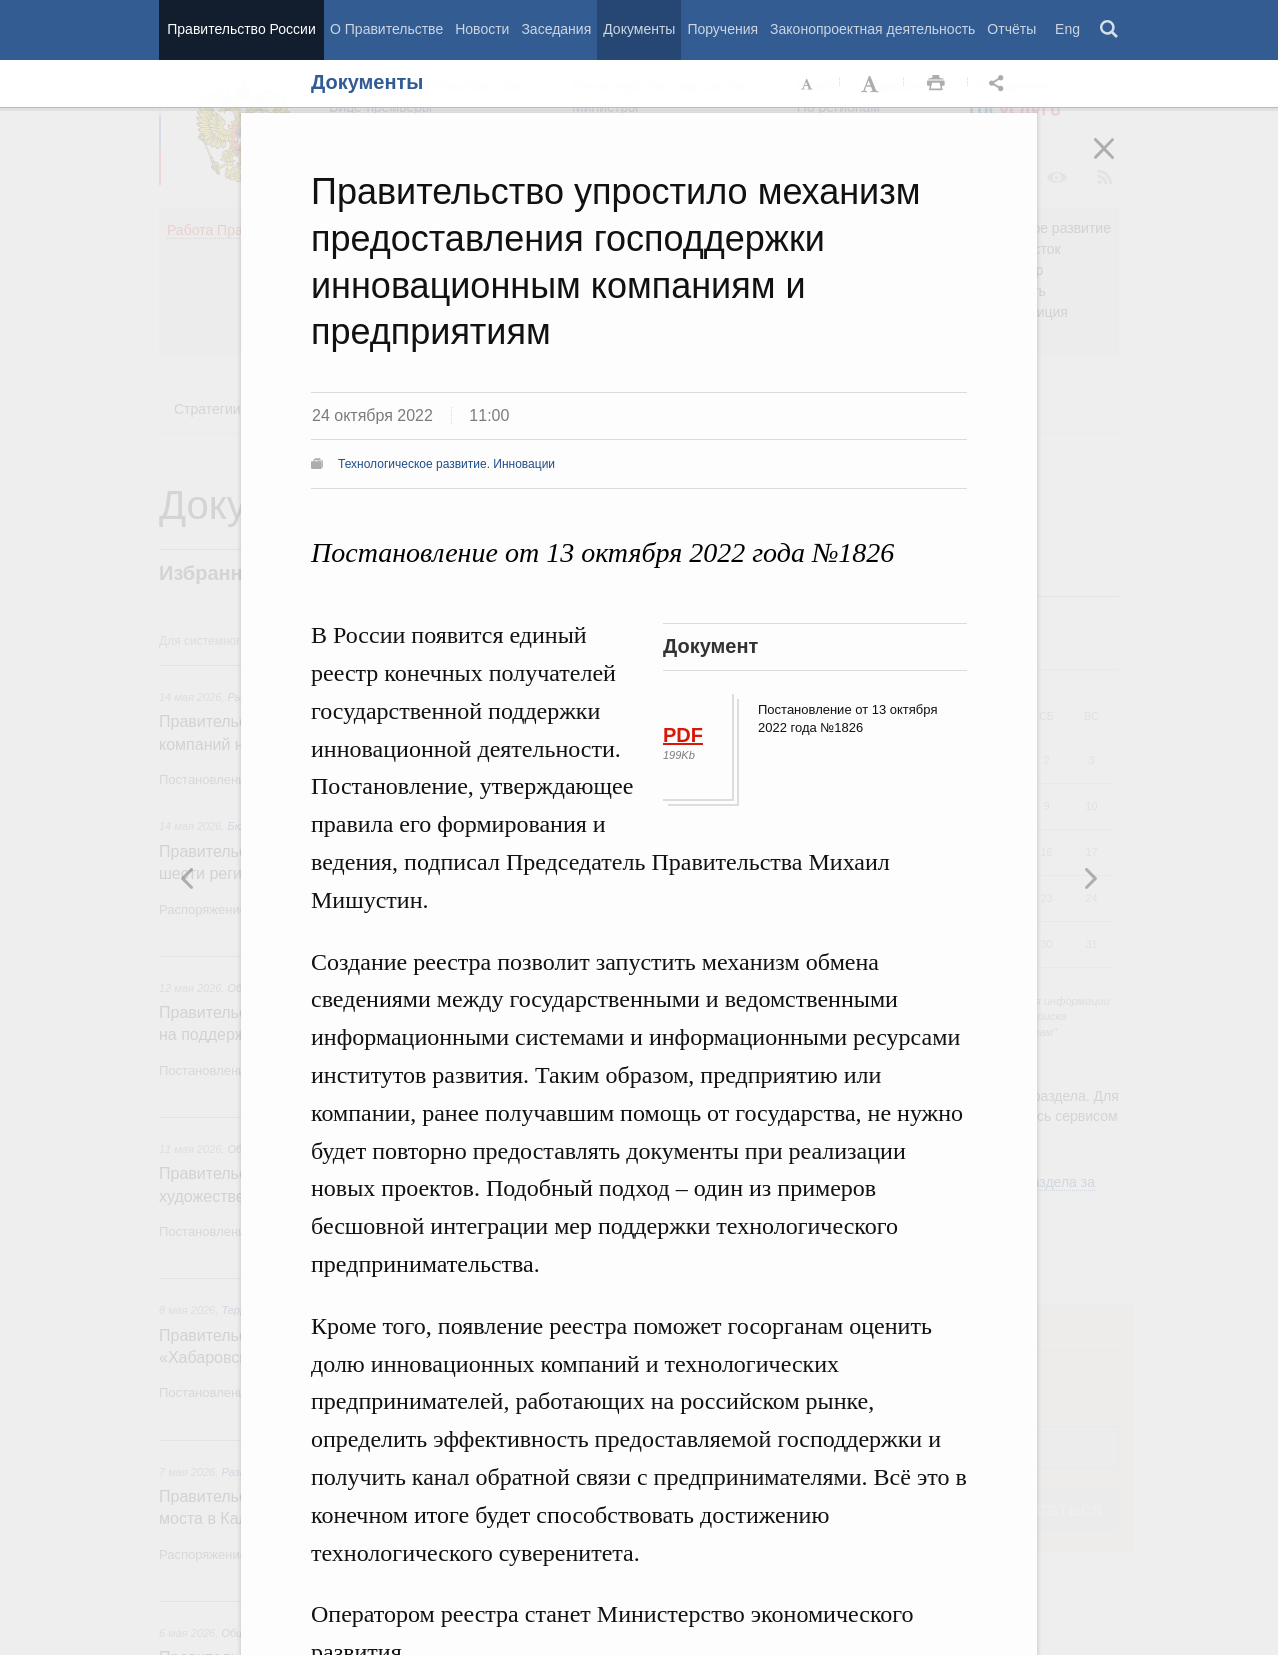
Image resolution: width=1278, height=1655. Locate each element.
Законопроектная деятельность (872, 29)
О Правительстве (386, 29)
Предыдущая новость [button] (1090, 878)
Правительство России (241, 29)
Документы (639, 29)
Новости (482, 29)
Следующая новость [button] (188, 878)
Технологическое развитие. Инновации (446, 464)
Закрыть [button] (1118, 162)
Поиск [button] (1110, 30)
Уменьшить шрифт (808, 84)
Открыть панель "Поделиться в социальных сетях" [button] (1000, 84)
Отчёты (1011, 29)
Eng (1067, 29)
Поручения (722, 29)
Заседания (556, 29)
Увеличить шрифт (872, 84)
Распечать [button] (936, 84)
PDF (683, 735)
